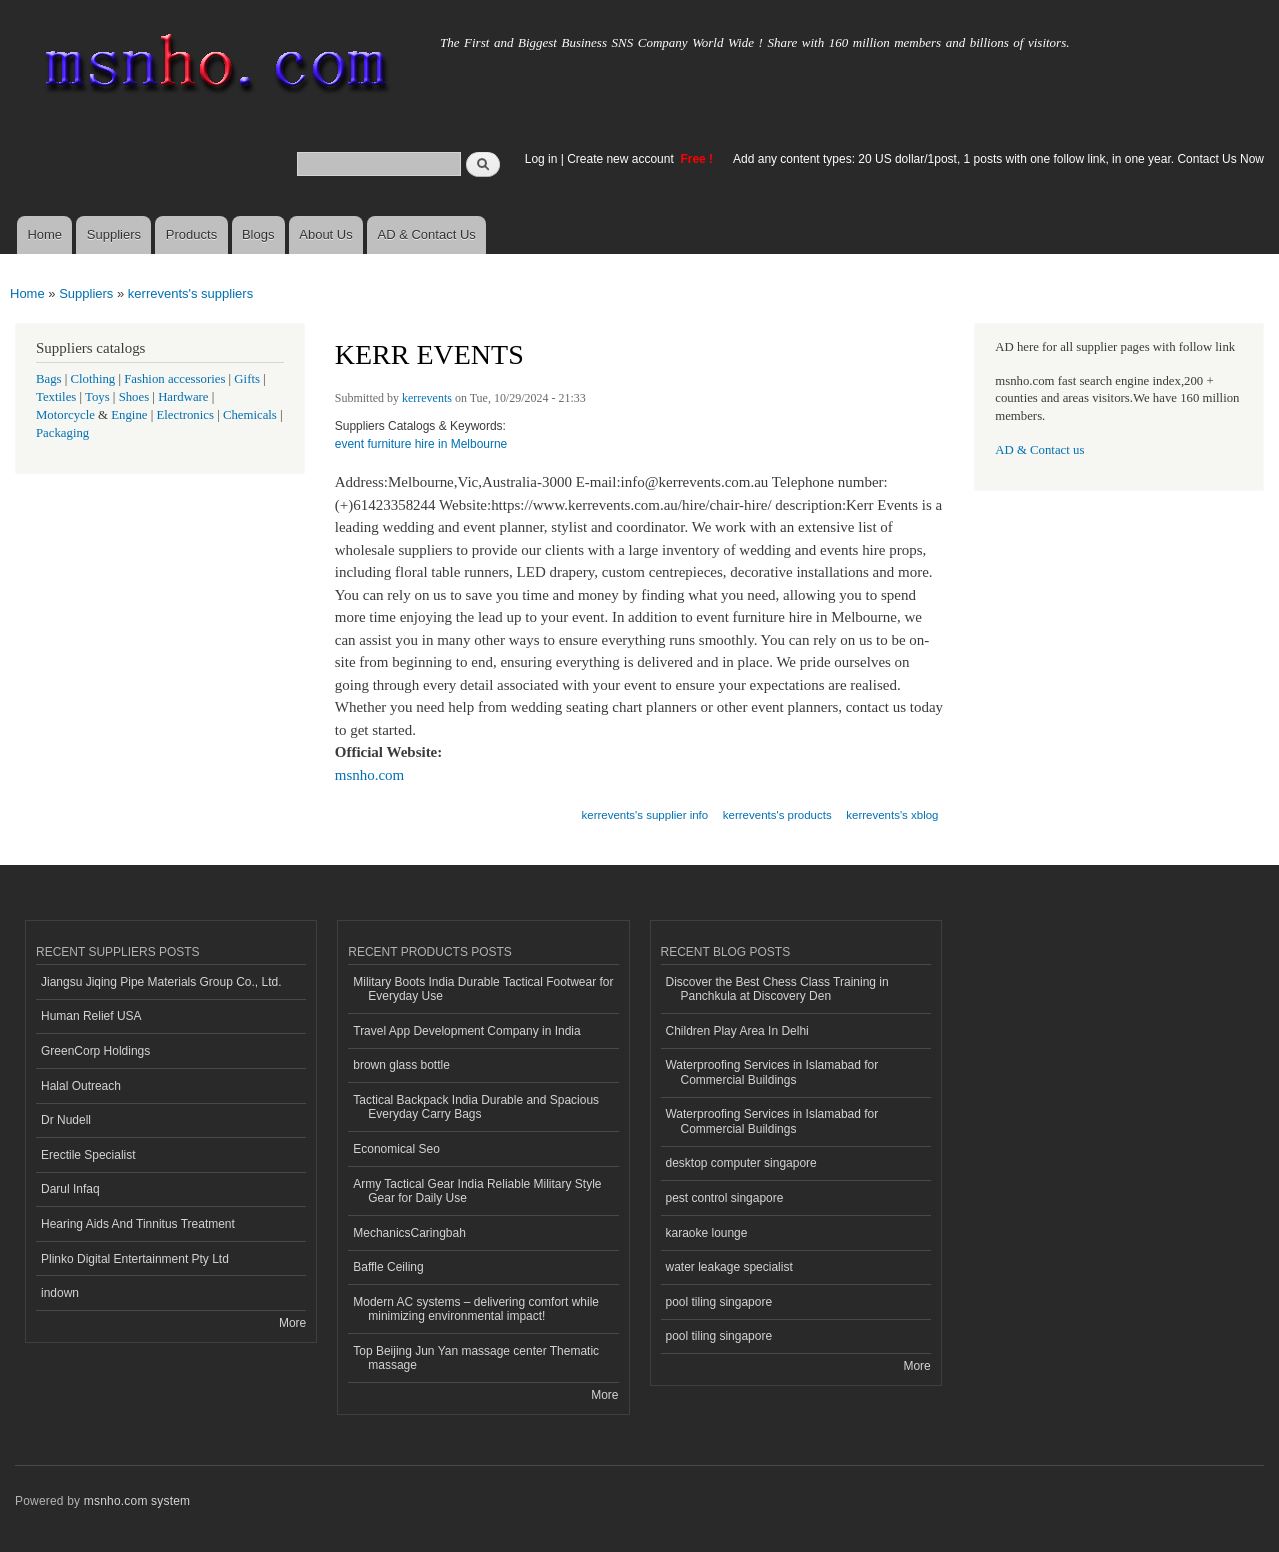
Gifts (247, 379)
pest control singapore (725, 1198)
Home (44, 234)
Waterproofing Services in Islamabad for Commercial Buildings (772, 1072)
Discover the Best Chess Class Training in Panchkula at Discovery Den (777, 989)
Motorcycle (65, 415)
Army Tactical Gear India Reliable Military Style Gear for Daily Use (477, 1191)
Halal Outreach (81, 1086)
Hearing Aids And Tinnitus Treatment (138, 1224)
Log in (541, 159)
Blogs (258, 234)
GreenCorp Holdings (95, 1051)
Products (191, 234)
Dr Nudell (66, 1120)
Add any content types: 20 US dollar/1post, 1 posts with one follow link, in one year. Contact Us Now (998, 159)
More (292, 1323)
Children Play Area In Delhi (737, 1031)
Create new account (622, 159)
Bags (49, 379)
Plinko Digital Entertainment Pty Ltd (135, 1259)
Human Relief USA (91, 1016)
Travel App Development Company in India (466, 1031)
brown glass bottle (401, 1065)
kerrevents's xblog (892, 815)
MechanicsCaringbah (409, 1233)
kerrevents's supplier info (645, 815)
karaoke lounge (707, 1233)
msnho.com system (137, 1501)
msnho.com (370, 775)
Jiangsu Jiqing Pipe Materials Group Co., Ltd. (161, 982)
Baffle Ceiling (388, 1267)
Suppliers (114, 234)
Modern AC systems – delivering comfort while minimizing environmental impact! (476, 1309)
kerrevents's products (777, 815)
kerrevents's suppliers (190, 293)
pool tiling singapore (719, 1302)
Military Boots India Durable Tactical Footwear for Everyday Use (483, 989)
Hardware (183, 397)
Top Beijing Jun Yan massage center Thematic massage (476, 1358)
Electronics (185, 415)
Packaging (62, 433)
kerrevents (427, 398)
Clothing (93, 379)
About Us (325, 234)
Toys (97, 397)
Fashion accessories (174, 379)
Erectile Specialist (88, 1155)
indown (60, 1293)
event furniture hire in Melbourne (421, 444)
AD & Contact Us (427, 234)
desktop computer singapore (741, 1163)
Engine (129, 415)
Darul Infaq (70, 1189)
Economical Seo (396, 1149)
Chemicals (251, 415)
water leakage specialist (729, 1267)
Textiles (56, 397)
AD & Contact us (1039, 450)
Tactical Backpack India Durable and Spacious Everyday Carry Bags (476, 1107)
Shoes (134, 397)
